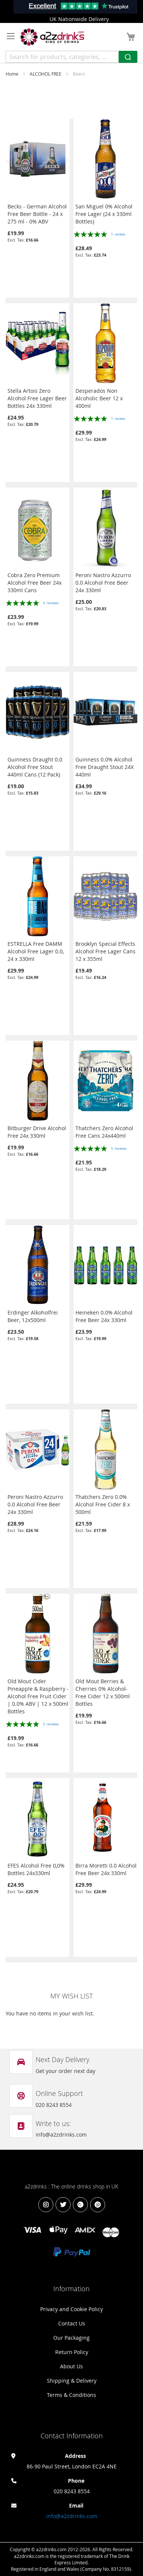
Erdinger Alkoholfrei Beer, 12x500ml (33, 1316)
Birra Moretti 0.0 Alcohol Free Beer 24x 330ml (106, 1869)
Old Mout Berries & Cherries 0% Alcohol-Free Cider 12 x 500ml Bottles (102, 1692)
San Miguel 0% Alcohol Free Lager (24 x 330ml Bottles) (103, 214)
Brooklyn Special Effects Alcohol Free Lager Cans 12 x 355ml (105, 951)
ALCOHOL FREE (46, 74)
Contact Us (71, 2323)
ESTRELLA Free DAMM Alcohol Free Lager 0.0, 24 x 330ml (36, 951)
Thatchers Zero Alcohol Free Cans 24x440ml (104, 1132)
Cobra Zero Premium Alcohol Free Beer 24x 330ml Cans (35, 582)
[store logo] (52, 37)
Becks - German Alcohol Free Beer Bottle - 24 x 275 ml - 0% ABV (37, 214)
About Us (71, 2366)
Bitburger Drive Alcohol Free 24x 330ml (37, 1132)
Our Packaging (71, 2337)
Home (13, 74)
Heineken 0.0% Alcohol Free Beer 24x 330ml (103, 1316)
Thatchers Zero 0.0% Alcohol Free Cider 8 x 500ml (102, 1504)
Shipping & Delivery (71, 2380)
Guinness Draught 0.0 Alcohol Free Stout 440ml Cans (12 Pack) (35, 767)
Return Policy (71, 2352)
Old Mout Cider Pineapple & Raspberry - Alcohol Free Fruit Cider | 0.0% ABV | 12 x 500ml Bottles (38, 1696)
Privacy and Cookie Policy (71, 2309)
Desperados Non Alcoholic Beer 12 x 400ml (99, 398)
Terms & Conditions (71, 2394)
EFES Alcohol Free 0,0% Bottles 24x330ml (36, 1869)
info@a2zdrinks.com (71, 2516)
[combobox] (71, 57)
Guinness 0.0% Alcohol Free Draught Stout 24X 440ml (104, 767)
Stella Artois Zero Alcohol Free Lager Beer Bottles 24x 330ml (37, 398)
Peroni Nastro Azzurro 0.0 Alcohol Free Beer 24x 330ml (103, 582)
